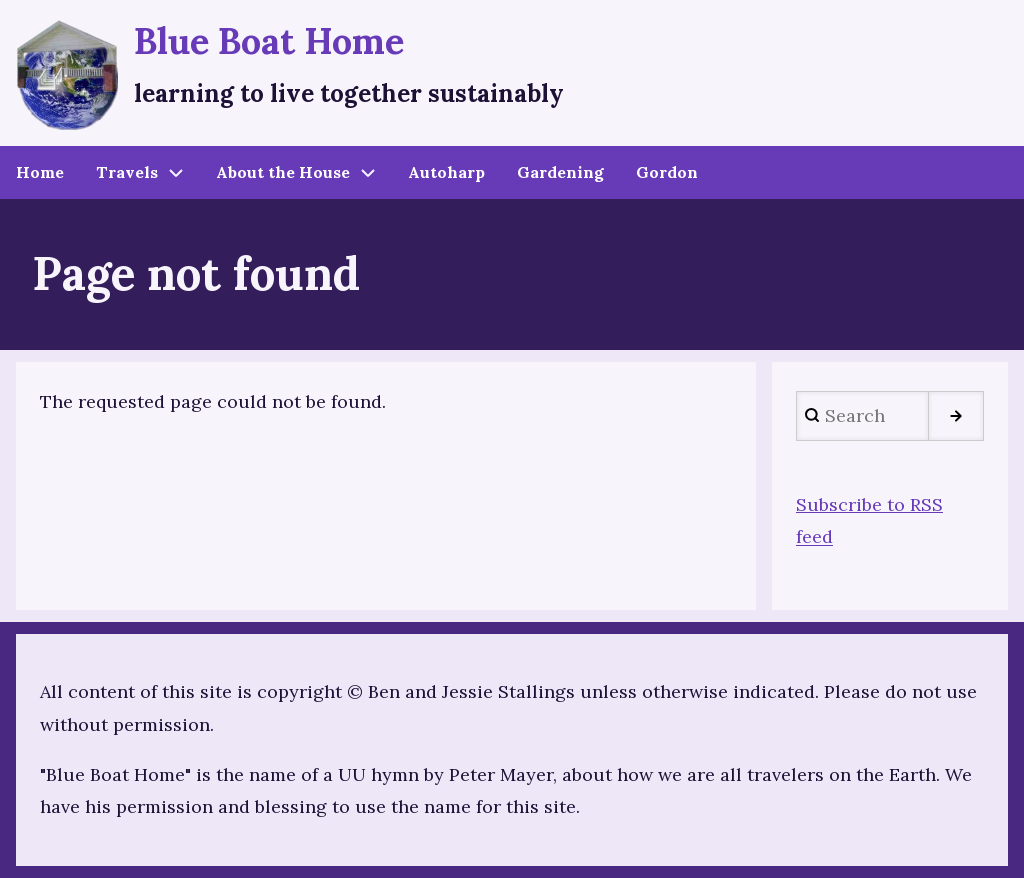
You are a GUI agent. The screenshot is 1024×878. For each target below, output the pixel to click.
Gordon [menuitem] (667, 172)
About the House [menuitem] (283, 172)
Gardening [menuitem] (560, 172)
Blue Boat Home (269, 41)
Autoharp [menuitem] (446, 172)
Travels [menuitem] (127, 172)
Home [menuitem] (40, 172)
